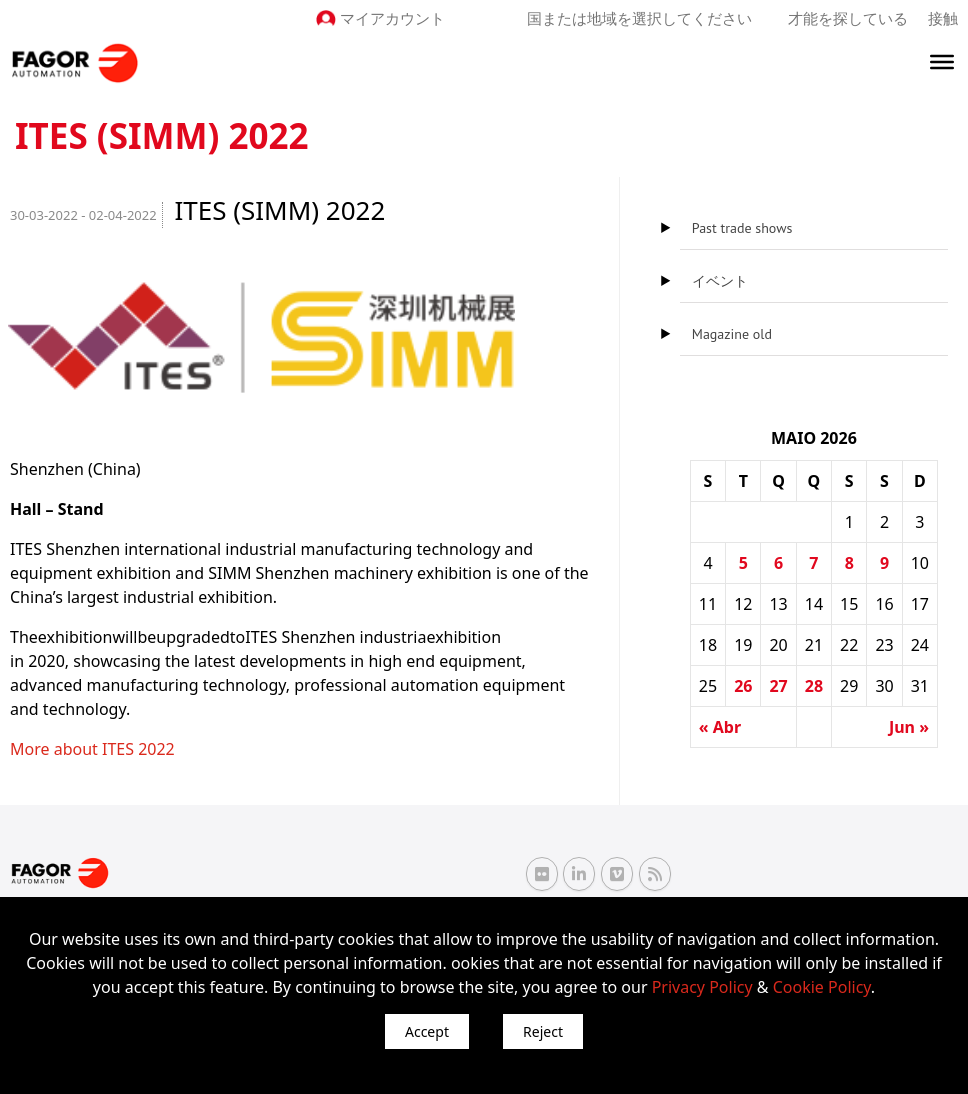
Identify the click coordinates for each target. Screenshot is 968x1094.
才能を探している (848, 18)
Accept (427, 1031)
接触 (943, 18)
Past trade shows (742, 228)
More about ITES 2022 (92, 749)
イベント (720, 281)
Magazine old (732, 334)
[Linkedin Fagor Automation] (579, 874)
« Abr (720, 727)
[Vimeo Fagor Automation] (617, 874)
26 (743, 686)
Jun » (909, 727)
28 (814, 686)
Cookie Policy (822, 987)
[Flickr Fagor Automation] (542, 874)
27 (778, 686)
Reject (543, 1031)
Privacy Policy (702, 987)
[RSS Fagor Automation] (655, 874)
